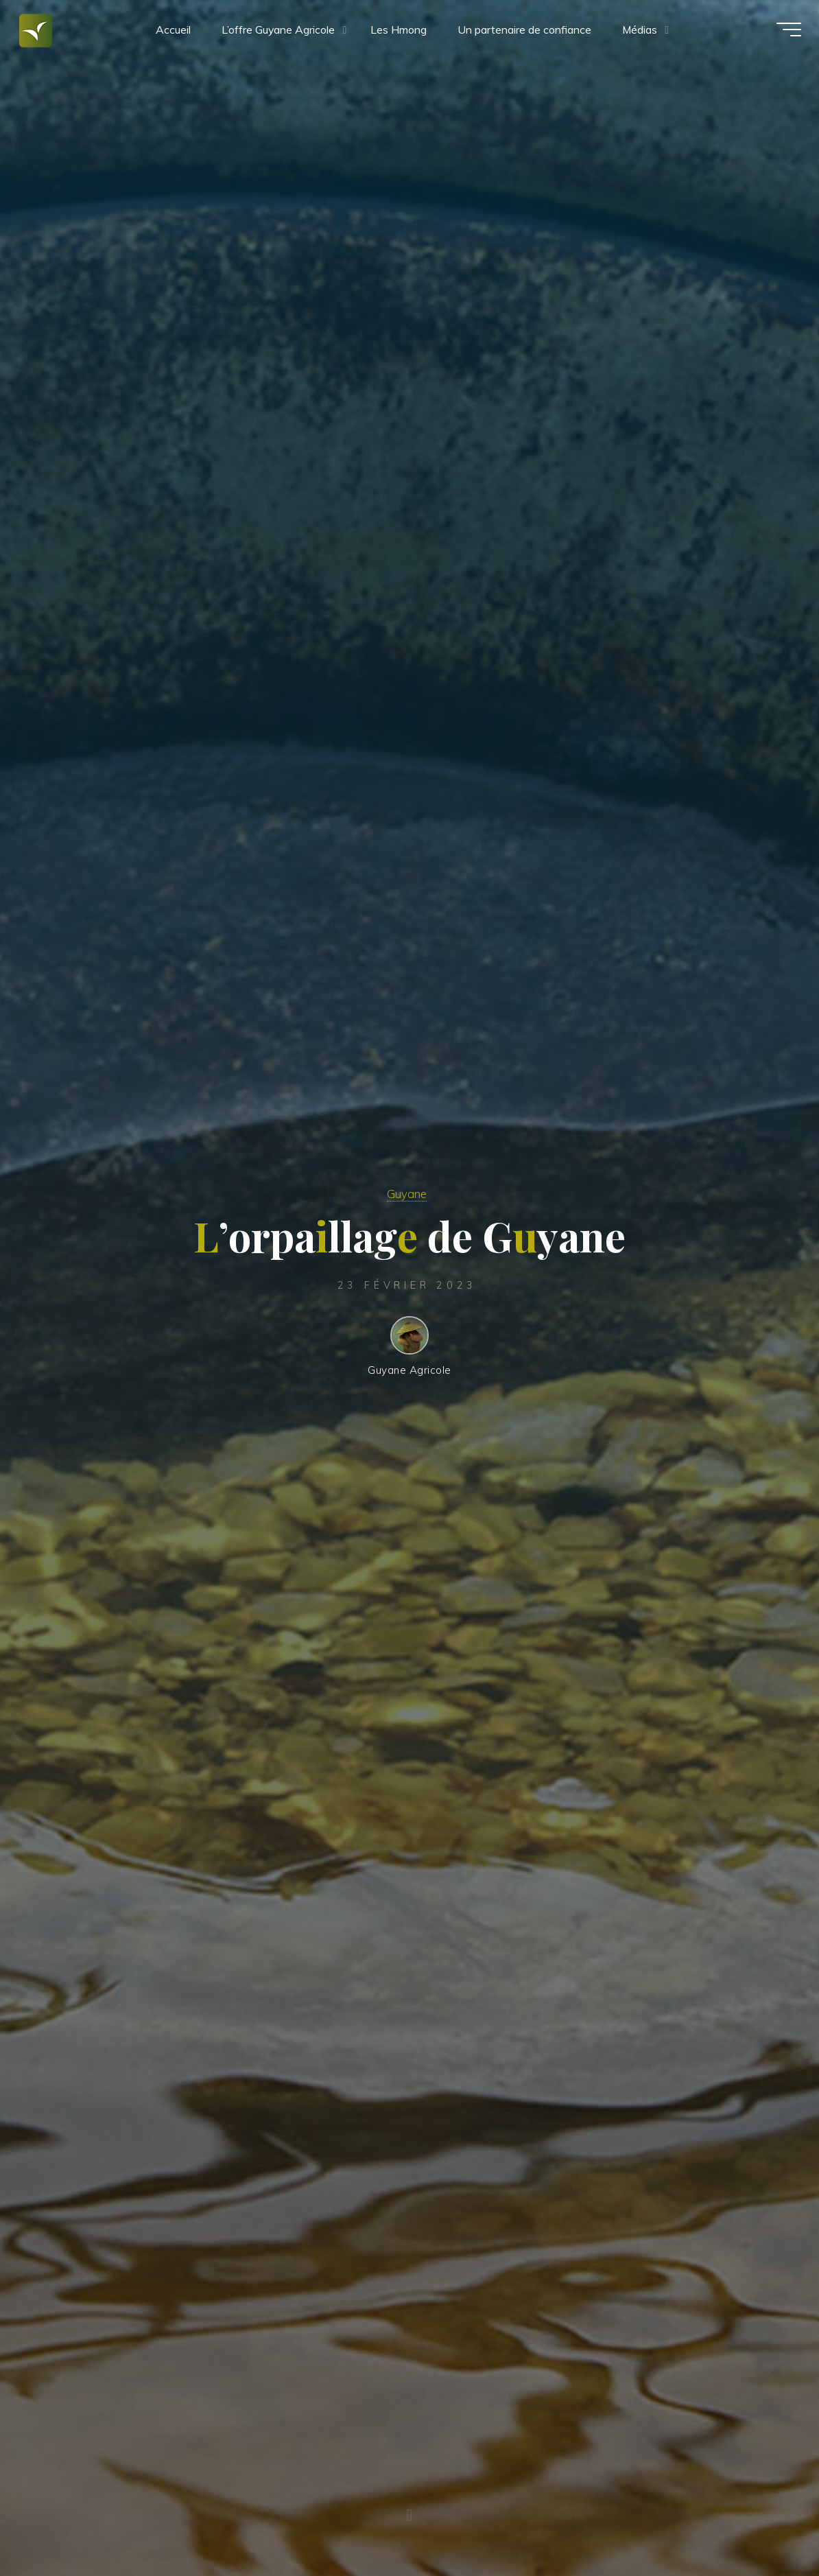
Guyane (406, 1190)
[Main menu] (779, 33)
